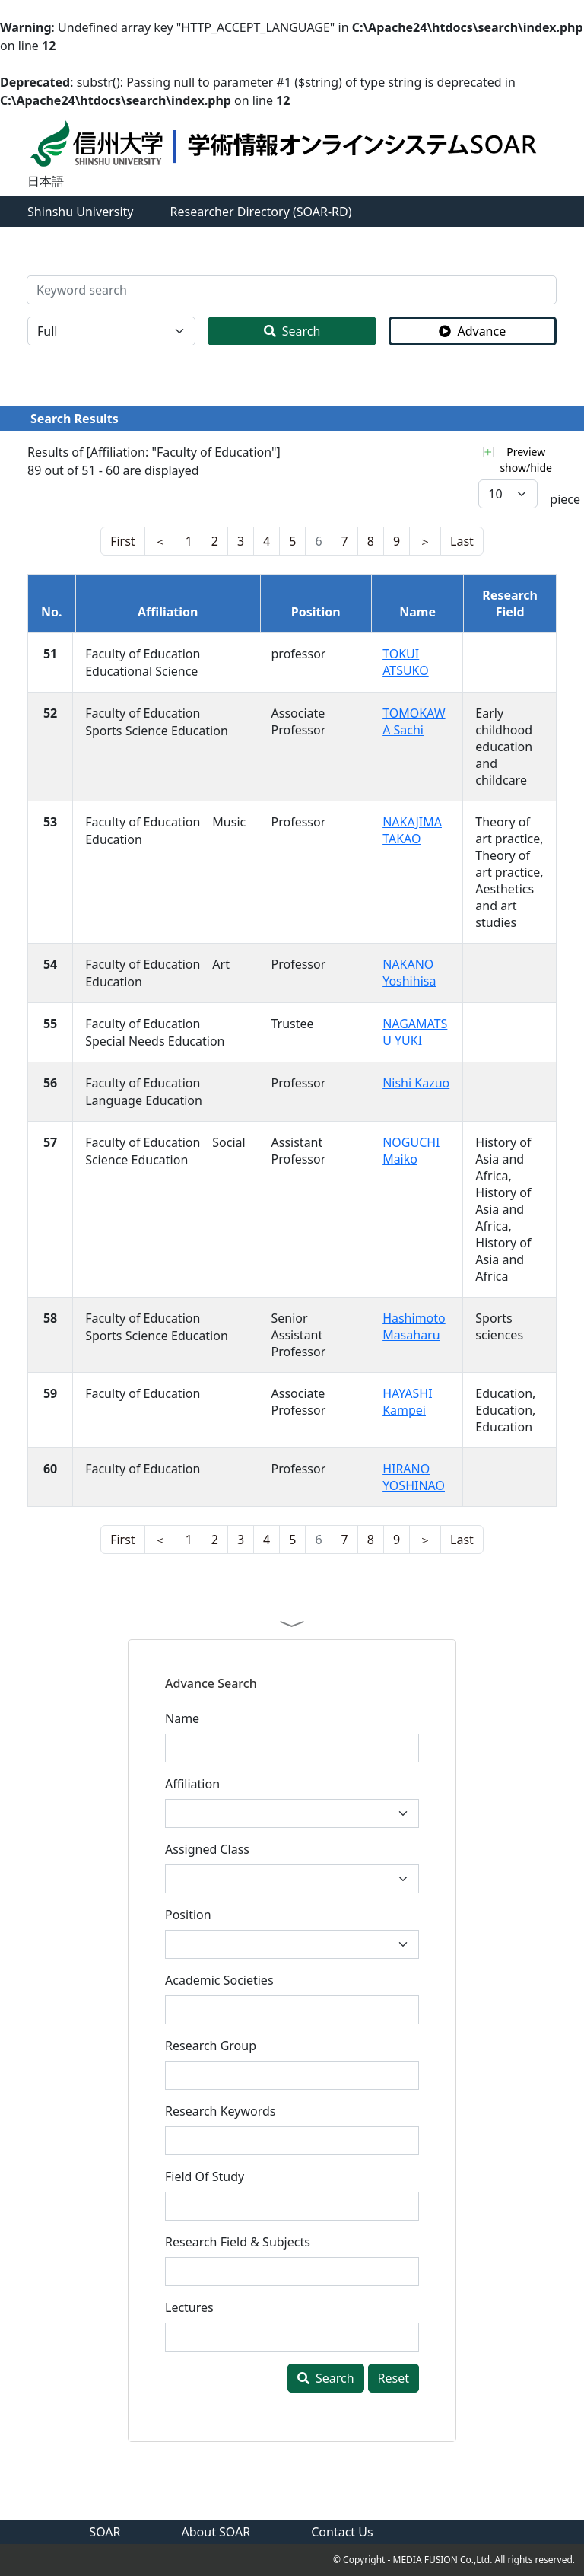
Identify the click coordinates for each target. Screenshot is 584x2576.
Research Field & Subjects (237, 2242)
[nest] (122, 541)
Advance (472, 331)
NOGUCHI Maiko (411, 1150)
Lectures (189, 2307)
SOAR (104, 2531)
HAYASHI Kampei (407, 1402)
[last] (160, 541)
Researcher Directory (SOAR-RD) (261, 211)
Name (182, 1718)
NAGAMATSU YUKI (414, 1032)
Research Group (210, 2045)
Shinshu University (80, 211)
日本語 (45, 181)
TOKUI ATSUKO (405, 662)
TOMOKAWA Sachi (413, 721)
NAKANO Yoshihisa (409, 972)
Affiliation (192, 1783)
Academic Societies (219, 1980)
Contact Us (342, 2531)
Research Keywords (220, 2111)
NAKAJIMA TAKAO (412, 830)
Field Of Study (204, 2176)
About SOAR (216, 2531)
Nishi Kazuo (415, 1083)
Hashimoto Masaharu (414, 1326)
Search (292, 331)
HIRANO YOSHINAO (413, 1477)
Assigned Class (207, 1849)
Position (188, 1914)
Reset (393, 2378)
